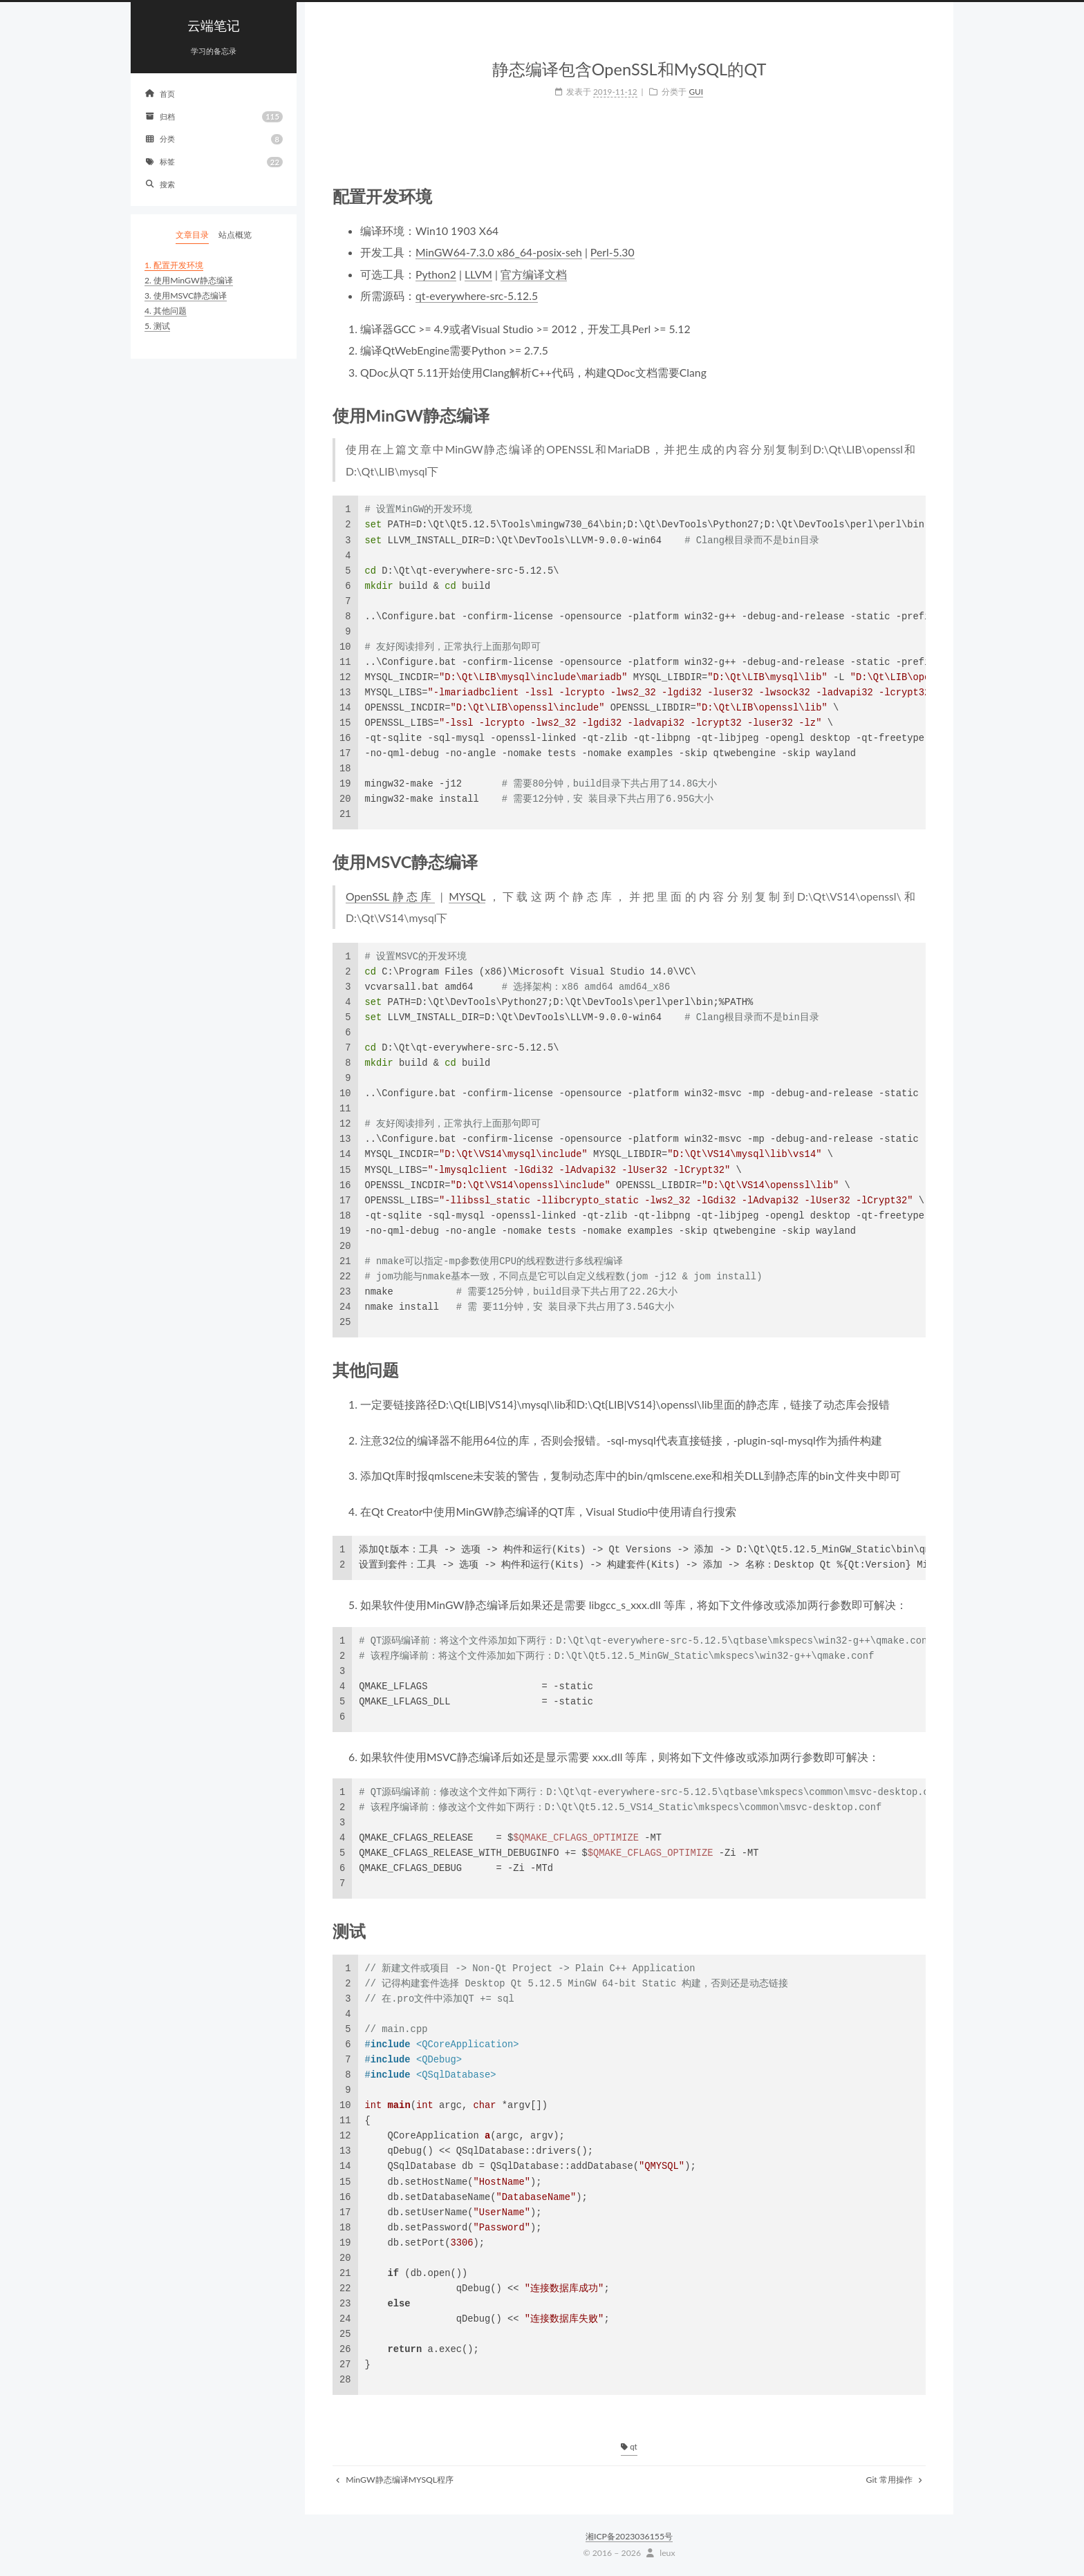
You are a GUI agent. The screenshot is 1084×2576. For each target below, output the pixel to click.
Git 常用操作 (894, 2479)
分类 (213, 139)
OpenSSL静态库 (390, 896)
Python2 (435, 274)
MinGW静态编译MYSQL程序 (395, 2479)
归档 (213, 116)
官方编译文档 (534, 274)
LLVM (478, 274)
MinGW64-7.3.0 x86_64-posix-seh (498, 251)
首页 (159, 93)
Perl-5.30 (612, 251)
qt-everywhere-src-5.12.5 (476, 295)
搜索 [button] (159, 184)
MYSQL (467, 896)
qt (629, 2446)
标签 (213, 162)
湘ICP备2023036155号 (629, 2536)
